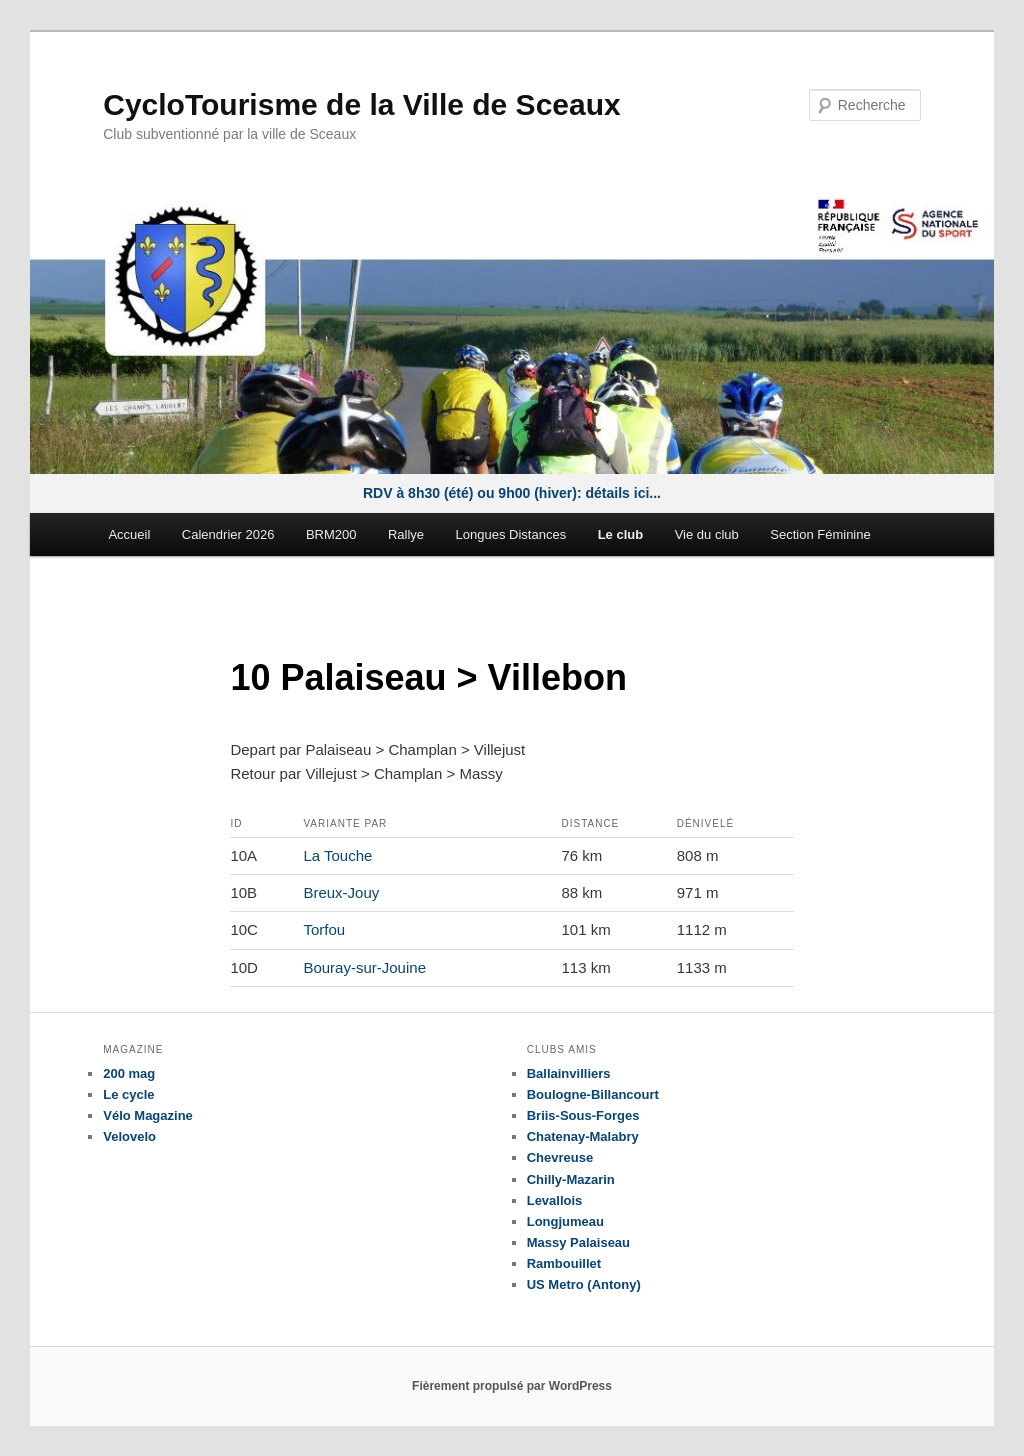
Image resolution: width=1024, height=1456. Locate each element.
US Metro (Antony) (584, 1284)
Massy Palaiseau (578, 1242)
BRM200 (331, 534)
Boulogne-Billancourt (593, 1094)
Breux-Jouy (341, 892)
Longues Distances (511, 534)
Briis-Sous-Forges (583, 1115)
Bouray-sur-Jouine (364, 967)
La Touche (337, 855)
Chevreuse (560, 1157)
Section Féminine (820, 534)
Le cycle (128, 1094)
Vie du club (707, 534)
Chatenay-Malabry (583, 1136)
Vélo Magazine (148, 1115)
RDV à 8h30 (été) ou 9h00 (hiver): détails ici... (512, 493)
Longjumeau (565, 1221)
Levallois (555, 1200)
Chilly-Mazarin (571, 1179)
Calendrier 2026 (228, 534)
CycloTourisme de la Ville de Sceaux (361, 104)
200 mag (129, 1073)
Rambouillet (564, 1263)
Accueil (129, 534)
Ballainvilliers (569, 1073)
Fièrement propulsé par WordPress (512, 1386)
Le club (621, 534)
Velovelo (129, 1136)
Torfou (324, 929)
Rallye (406, 534)
